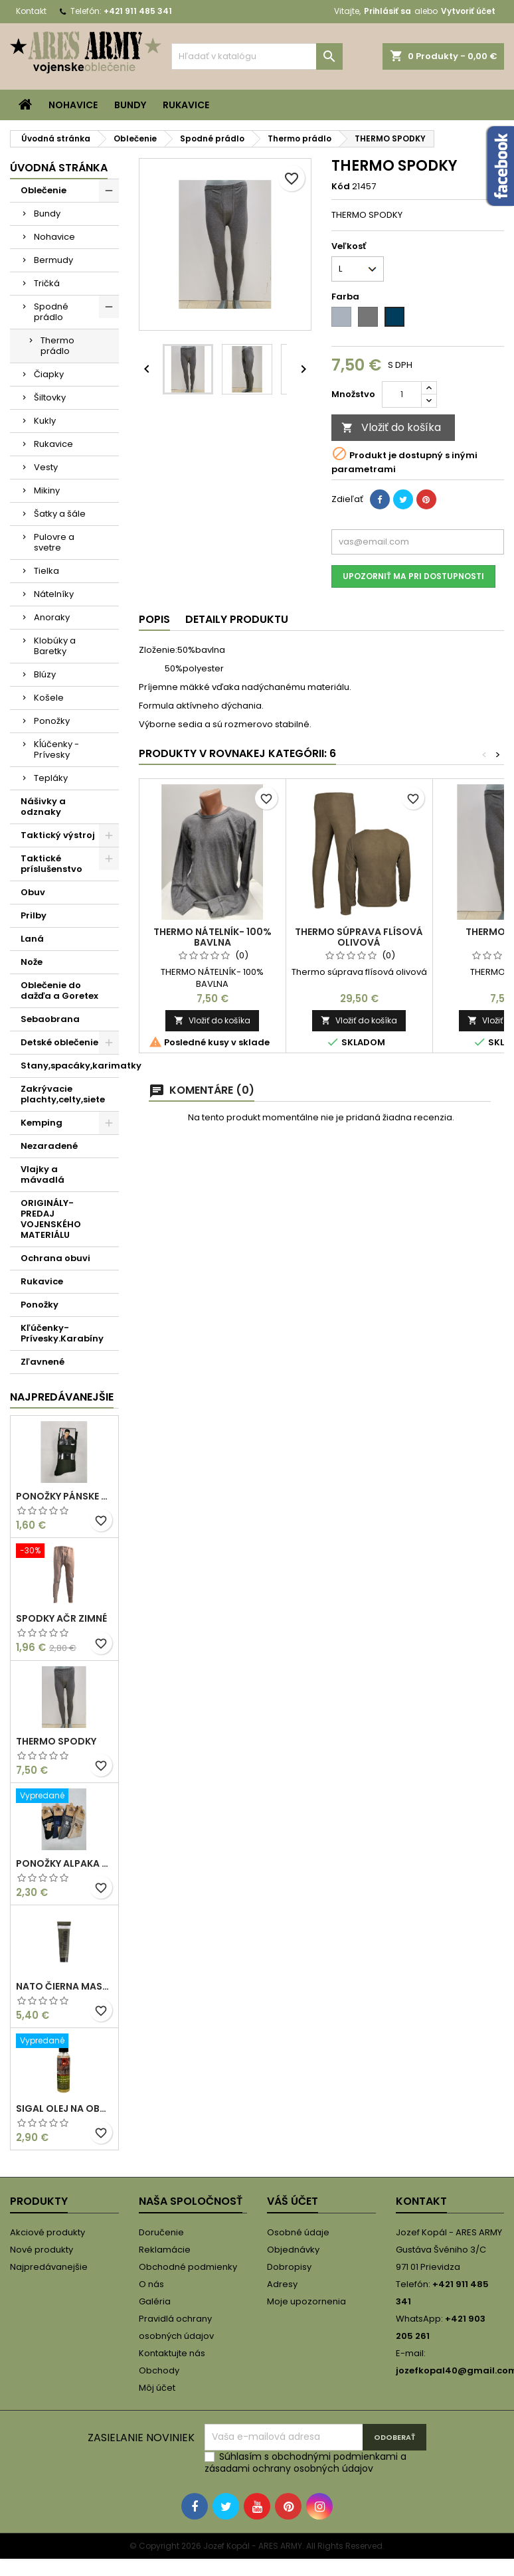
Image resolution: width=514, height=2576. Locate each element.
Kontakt (31, 11)
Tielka (46, 570)
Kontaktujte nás (172, 2353)
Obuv (33, 892)
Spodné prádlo (51, 311)
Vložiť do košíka (391, 427)
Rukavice (186, 105)
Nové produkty (41, 2249)
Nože (32, 962)
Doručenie (161, 2232)
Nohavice (73, 105)
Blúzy (45, 674)
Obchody (159, 2370)
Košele (49, 697)
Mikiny (47, 490)
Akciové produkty (47, 2232)
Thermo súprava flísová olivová (359, 937)
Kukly (45, 420)
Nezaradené (49, 1146)
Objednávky (293, 2249)
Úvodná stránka (59, 167)
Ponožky (52, 721)
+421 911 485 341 (138, 11)
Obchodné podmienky (188, 2267)
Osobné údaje (298, 2232)
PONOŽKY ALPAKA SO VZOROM (64, 1863)
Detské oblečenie (59, 1042)
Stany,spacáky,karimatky (70, 1065)
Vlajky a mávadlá (42, 1174)
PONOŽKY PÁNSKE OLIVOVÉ (64, 1496)
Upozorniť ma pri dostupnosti (413, 576)
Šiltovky (50, 397)
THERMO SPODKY (56, 1741)
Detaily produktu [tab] (236, 619)
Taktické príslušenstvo (51, 863)
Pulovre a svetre (54, 542)
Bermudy (53, 260)
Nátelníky (54, 594)
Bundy (130, 105)
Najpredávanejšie (62, 1397)
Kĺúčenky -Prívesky (56, 749)
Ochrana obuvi (55, 1258)
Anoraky (52, 617)
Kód (340, 187)
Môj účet (157, 2387)
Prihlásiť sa (387, 11)
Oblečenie (43, 190)
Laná (32, 938)
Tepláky (51, 778)
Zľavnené (42, 1361)
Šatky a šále (60, 513)
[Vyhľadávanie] (257, 56)
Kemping (41, 1122)
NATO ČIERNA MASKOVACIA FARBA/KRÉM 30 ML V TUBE (64, 1986)
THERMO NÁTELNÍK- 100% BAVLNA (212, 937)
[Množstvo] (402, 394)
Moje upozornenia (306, 2301)
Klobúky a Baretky (55, 645)
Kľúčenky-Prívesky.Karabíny (62, 1333)
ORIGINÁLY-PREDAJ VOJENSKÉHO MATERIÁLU (51, 1219)
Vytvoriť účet (468, 11)
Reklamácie (165, 2249)
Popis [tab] (154, 619)
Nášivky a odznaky (43, 806)
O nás (151, 2284)
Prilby (33, 915)
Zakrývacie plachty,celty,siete (63, 1094)
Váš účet (292, 2201)
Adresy (282, 2284)
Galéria (155, 2301)
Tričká (47, 283)
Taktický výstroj (58, 835)
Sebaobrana (50, 1019)
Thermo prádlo (57, 345)
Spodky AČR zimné (61, 1618)
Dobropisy (289, 2267)
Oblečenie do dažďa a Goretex (59, 990)
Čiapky (49, 374)
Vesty (46, 467)
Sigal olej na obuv (64, 2108)
